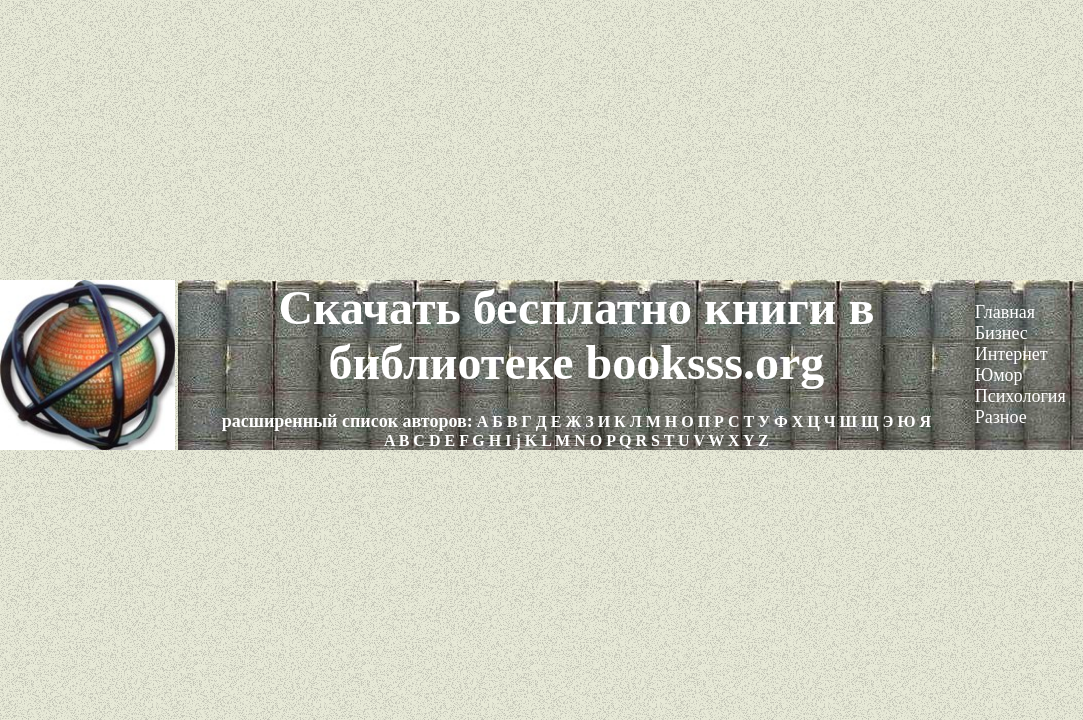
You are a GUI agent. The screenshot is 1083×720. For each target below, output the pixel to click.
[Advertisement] (541, 140)
